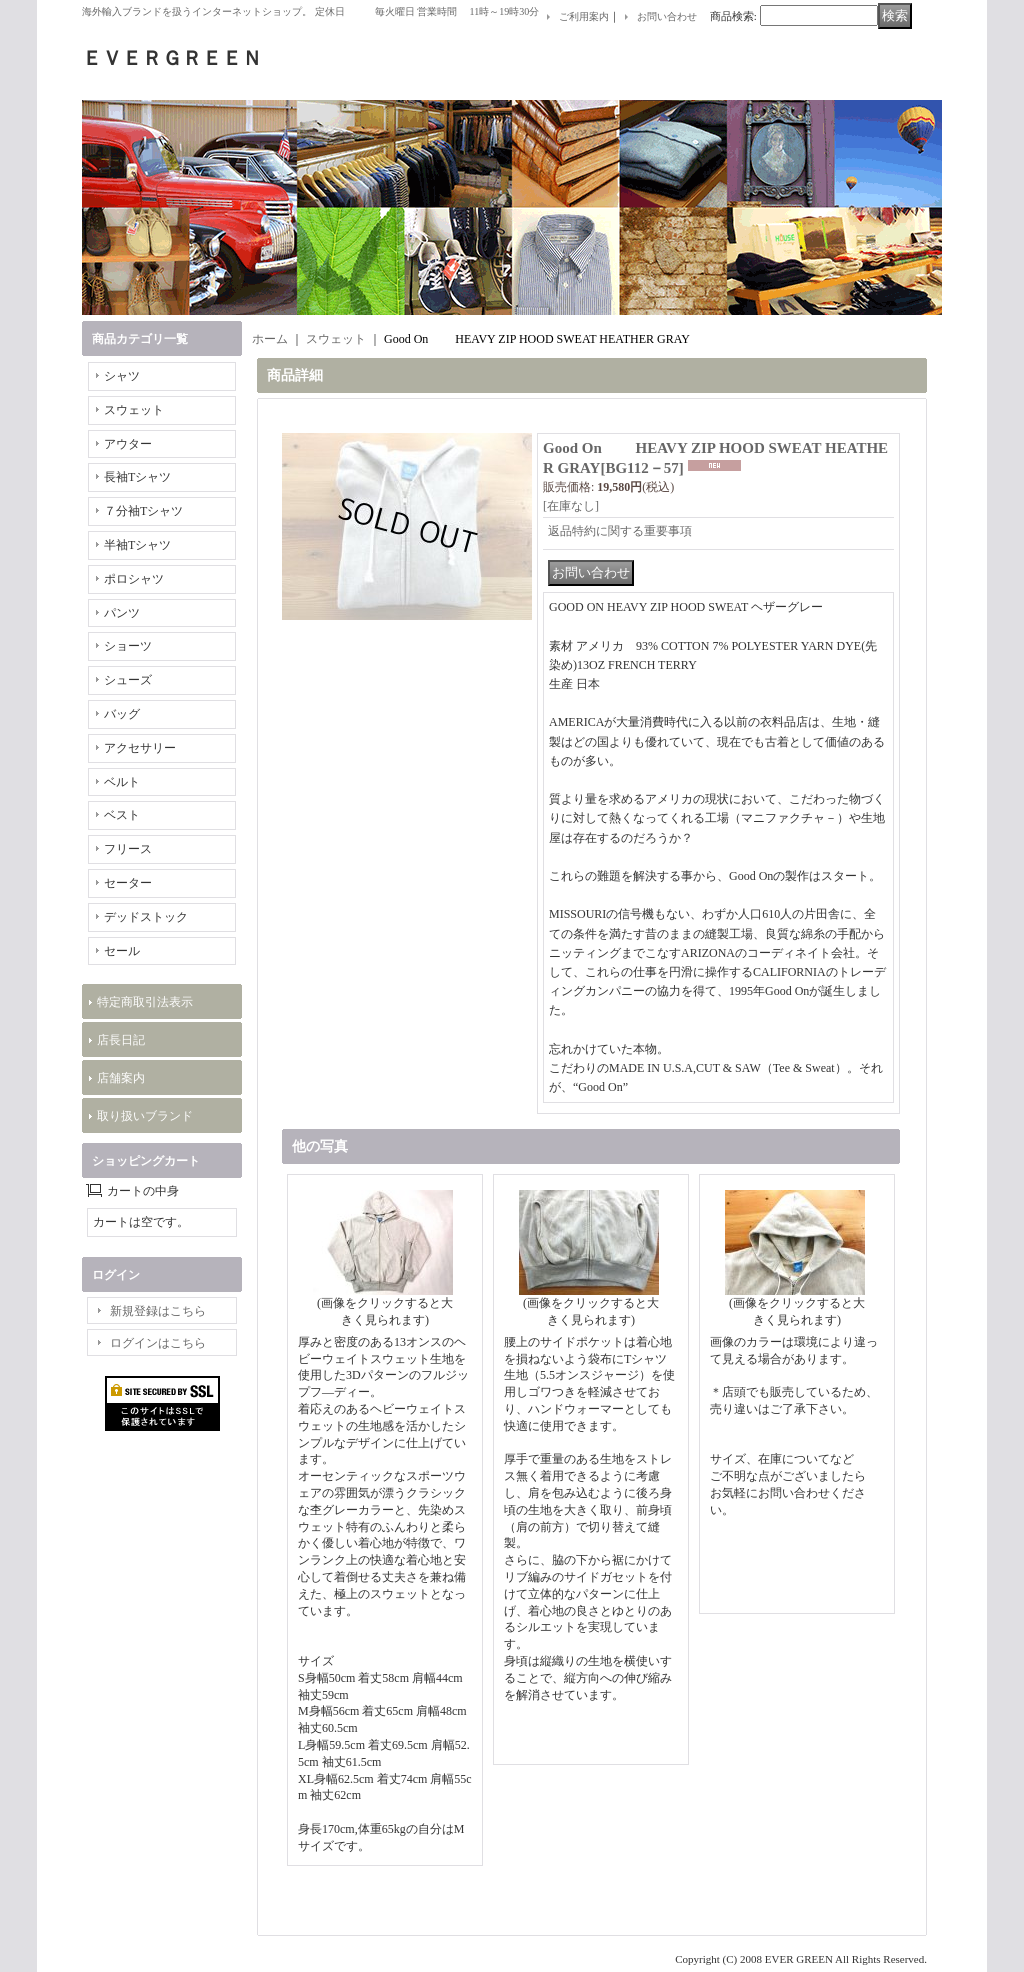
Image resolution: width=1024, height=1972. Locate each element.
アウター (128, 444)
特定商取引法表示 (145, 1002)
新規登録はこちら (158, 1311)
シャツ (122, 376)
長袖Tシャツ (137, 477)
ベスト (122, 815)
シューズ (128, 680)
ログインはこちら (158, 1343)
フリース (128, 849)
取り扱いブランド (145, 1116)
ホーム (270, 339)
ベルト (122, 782)
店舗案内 (121, 1078)
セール (122, 951)
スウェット (134, 410)
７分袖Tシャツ (143, 511)
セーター (128, 883)
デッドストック (146, 917)
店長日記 (121, 1040)
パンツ (122, 613)
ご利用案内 (584, 16)
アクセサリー (140, 748)
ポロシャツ (134, 579)
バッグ (122, 714)
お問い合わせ (667, 16)
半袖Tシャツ (137, 545)
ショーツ (128, 646)
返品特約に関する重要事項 (620, 531)
